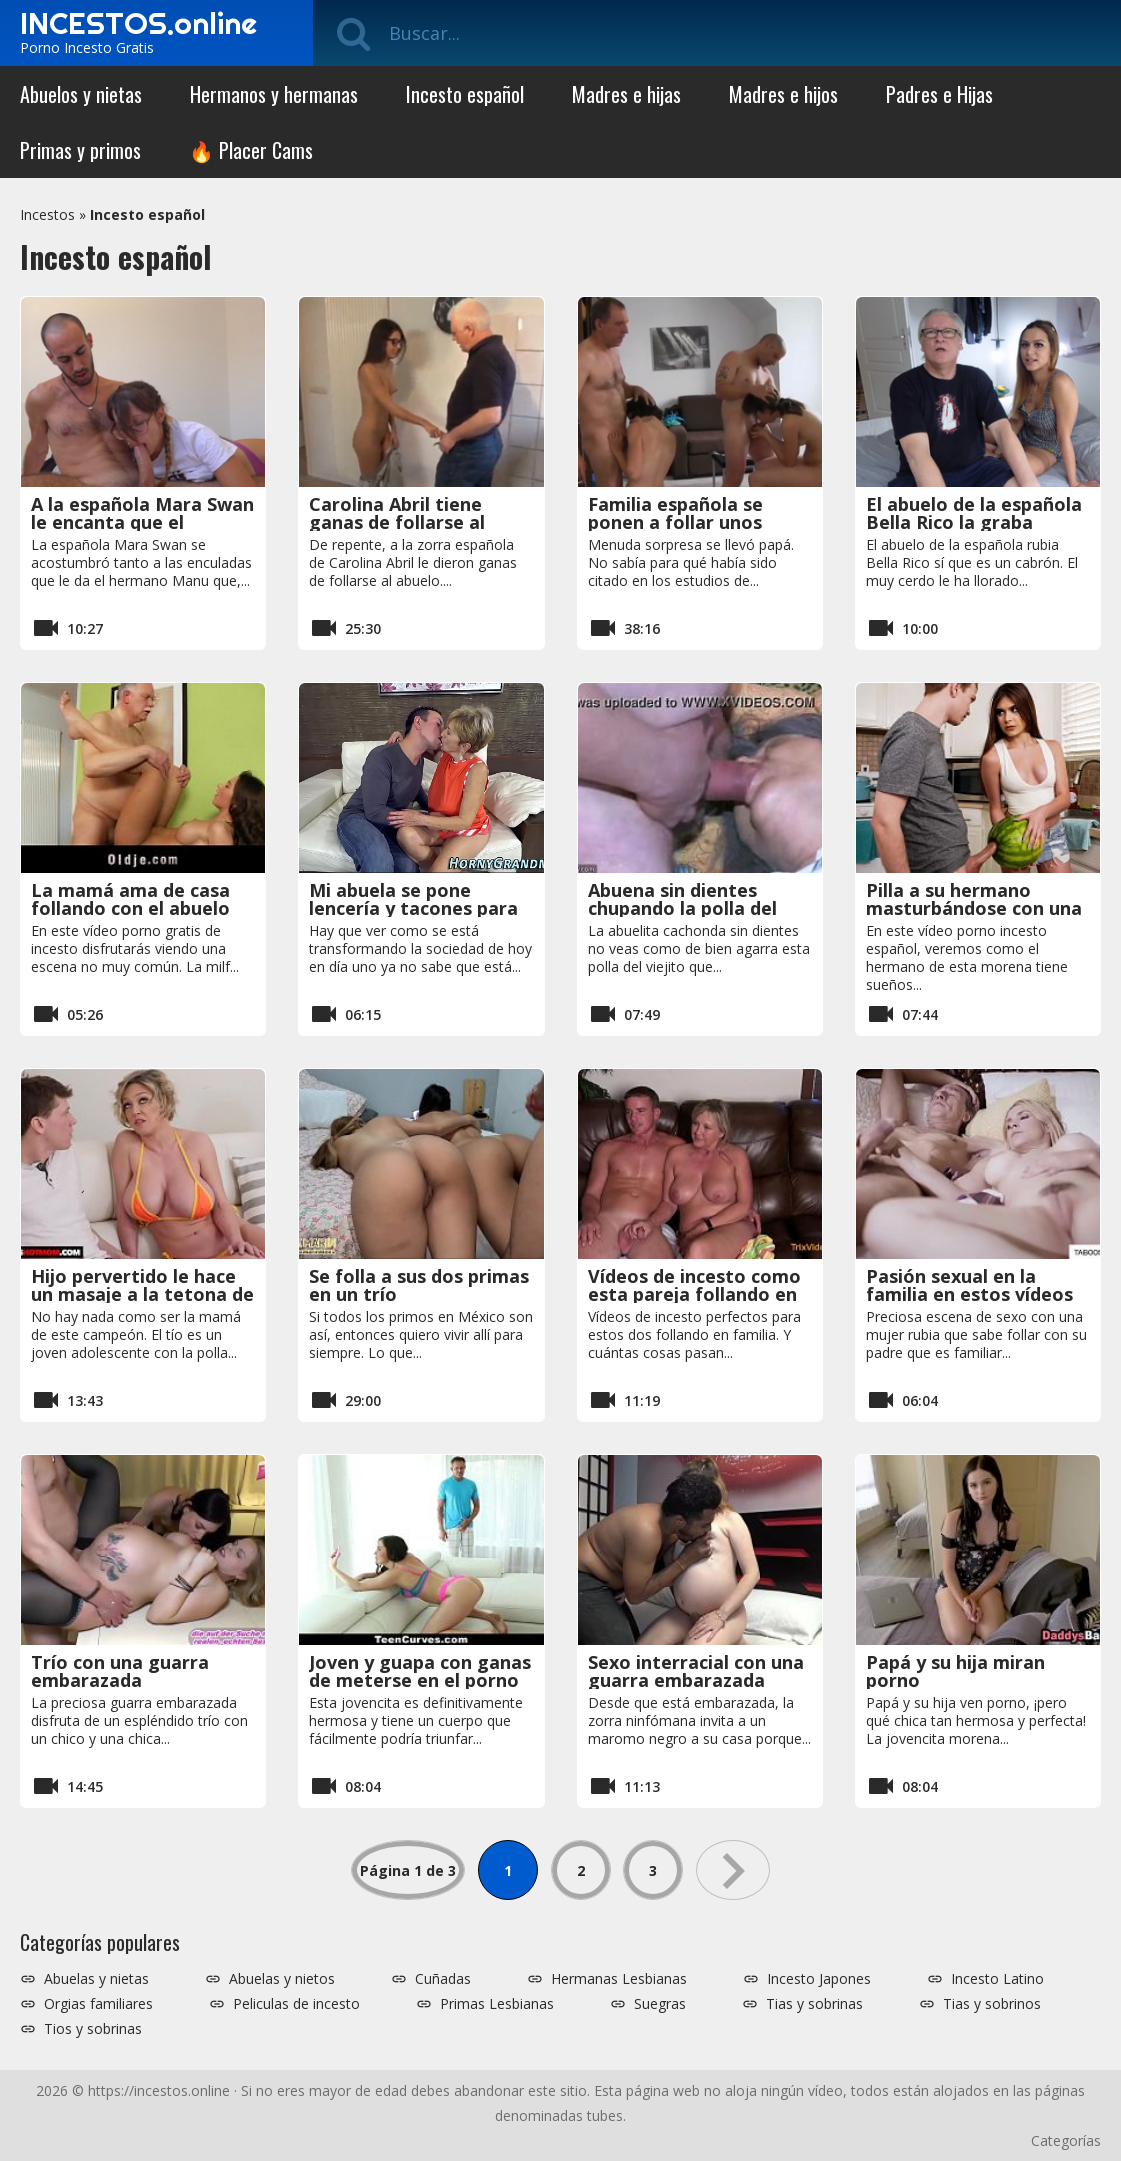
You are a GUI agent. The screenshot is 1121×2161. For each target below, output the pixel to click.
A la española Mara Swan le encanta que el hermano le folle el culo (142, 522)
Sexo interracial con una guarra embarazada (696, 1671)
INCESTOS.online (138, 23)
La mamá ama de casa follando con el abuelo (130, 899)
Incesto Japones (819, 1979)
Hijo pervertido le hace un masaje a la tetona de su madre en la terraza (142, 1294)
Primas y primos (80, 150)
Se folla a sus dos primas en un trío (419, 1285)
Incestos (47, 214)
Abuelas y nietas (96, 1979)
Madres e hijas (626, 94)
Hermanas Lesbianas (619, 1979)
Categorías (1066, 2140)
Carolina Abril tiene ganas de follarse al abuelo (397, 522)
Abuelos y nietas (81, 94)
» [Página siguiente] (733, 1870)
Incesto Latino (997, 1979)
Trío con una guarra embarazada (120, 1671)
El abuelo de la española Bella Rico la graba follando (974, 522)
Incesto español (465, 94)
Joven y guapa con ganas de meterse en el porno (420, 1671)
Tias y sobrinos (992, 2004)
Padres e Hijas (939, 94)
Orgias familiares (98, 2004)
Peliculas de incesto (296, 2004)
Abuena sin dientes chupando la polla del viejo (682, 908)
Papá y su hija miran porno (955, 1671)
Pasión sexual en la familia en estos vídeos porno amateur (969, 1294)
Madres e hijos (783, 94)
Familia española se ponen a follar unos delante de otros (675, 522)
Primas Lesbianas (497, 2004)
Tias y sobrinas (814, 2004)
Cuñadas (443, 1979)
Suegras (660, 2004)
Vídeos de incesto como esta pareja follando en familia (694, 1294)
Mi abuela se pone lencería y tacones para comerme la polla (413, 908)
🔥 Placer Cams (251, 150)
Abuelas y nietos (282, 1979)
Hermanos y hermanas (274, 94)
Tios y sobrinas (93, 2029)
